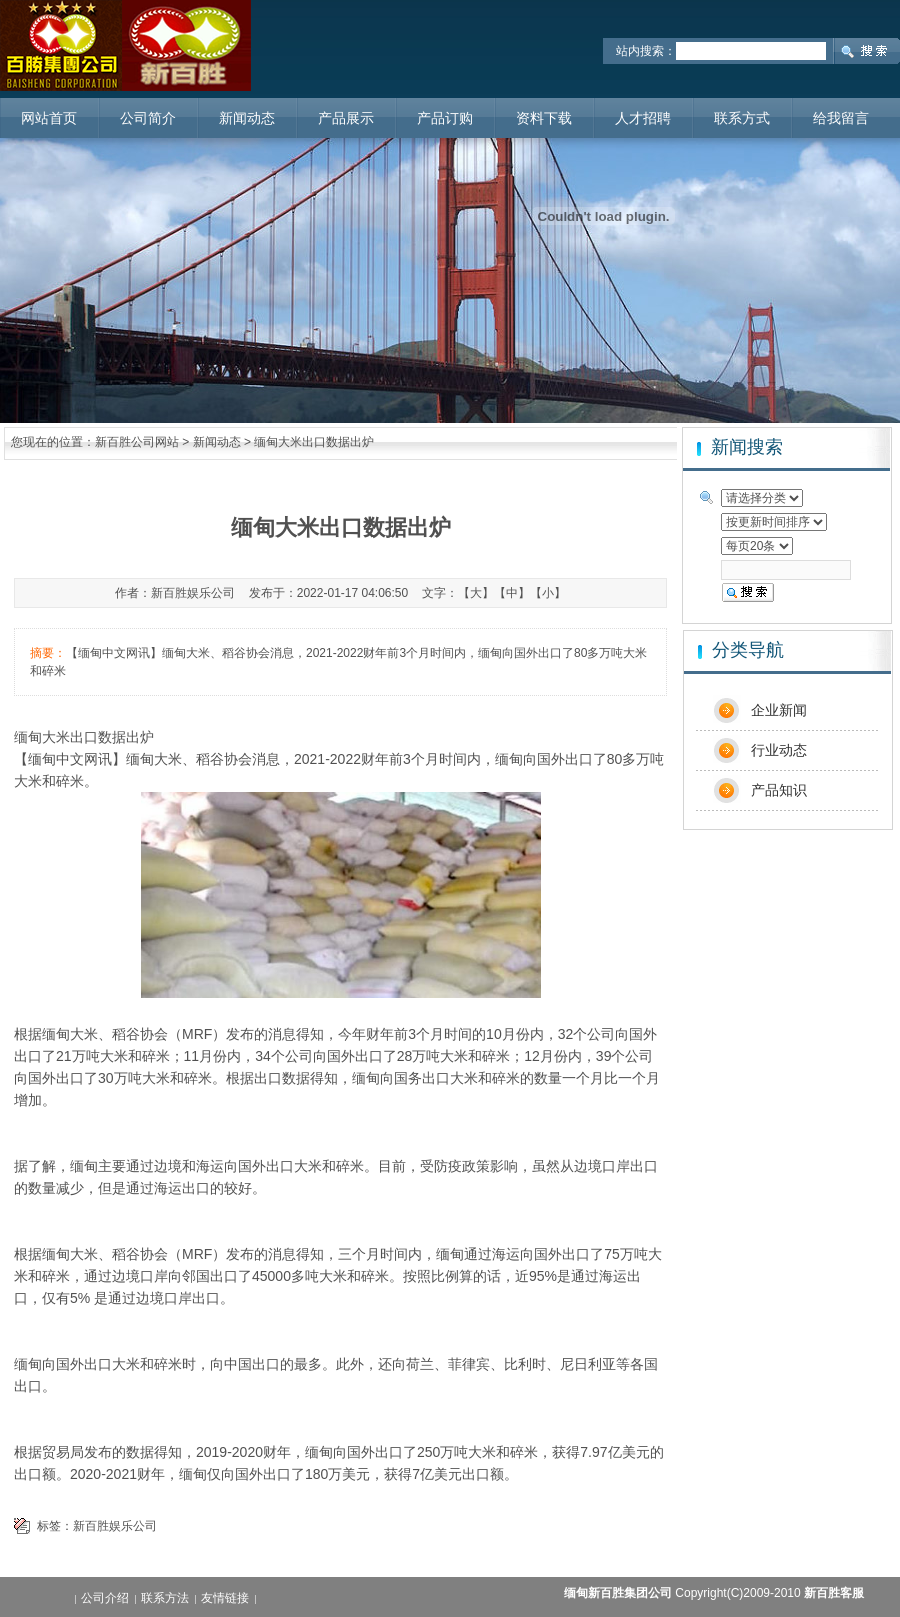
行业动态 (779, 750)
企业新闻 (779, 710)
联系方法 (165, 1598)
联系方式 (742, 118)
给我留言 (841, 118)
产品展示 (346, 118)
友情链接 (225, 1598)
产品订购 (445, 118)
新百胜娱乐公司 (115, 1526)
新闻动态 (247, 118)
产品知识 (779, 790)
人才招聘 (643, 118)
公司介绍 (105, 1598)
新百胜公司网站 (137, 442)
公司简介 (148, 118)
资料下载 (544, 118)
